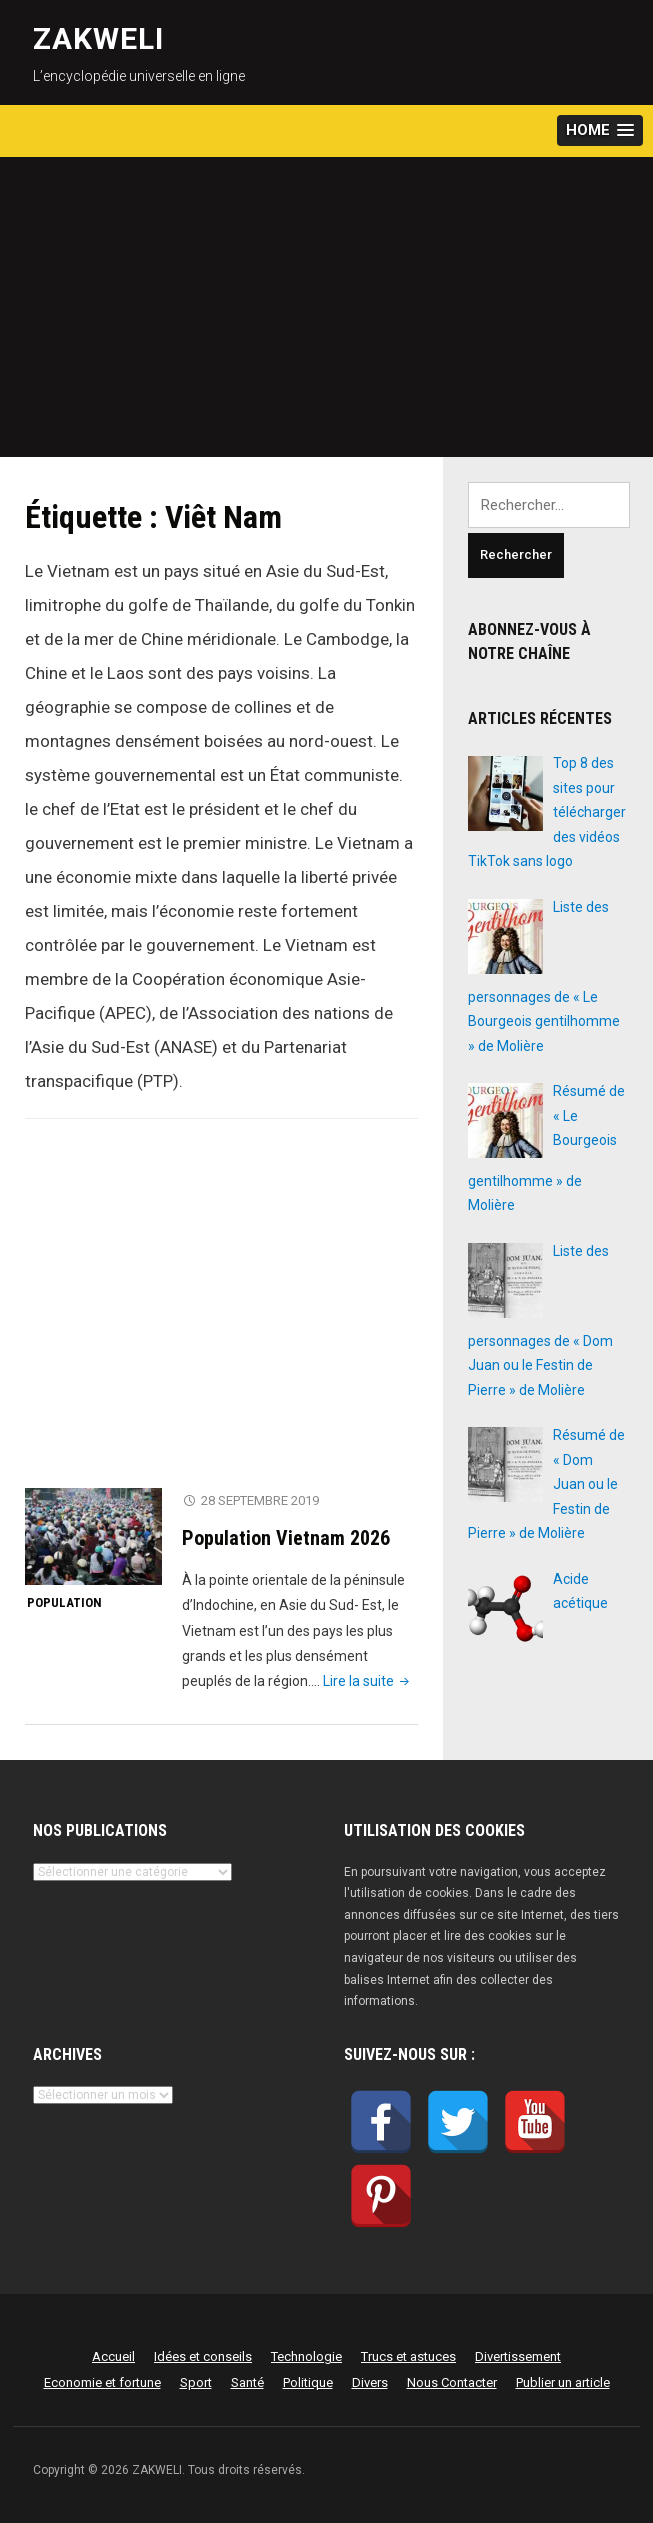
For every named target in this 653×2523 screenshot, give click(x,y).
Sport (196, 2382)
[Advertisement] (326, 307)
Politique (308, 2382)
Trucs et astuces (408, 2356)
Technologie (306, 2356)
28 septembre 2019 (260, 1500)
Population (64, 1602)
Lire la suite (368, 1681)
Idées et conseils (203, 2356)
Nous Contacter (452, 2382)
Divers (370, 2382)
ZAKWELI (98, 38)
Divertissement (518, 2356)
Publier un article (563, 2382)
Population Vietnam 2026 (286, 1538)
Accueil (113, 2356)
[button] (600, 130)
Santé (247, 2382)
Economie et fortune (102, 2382)
